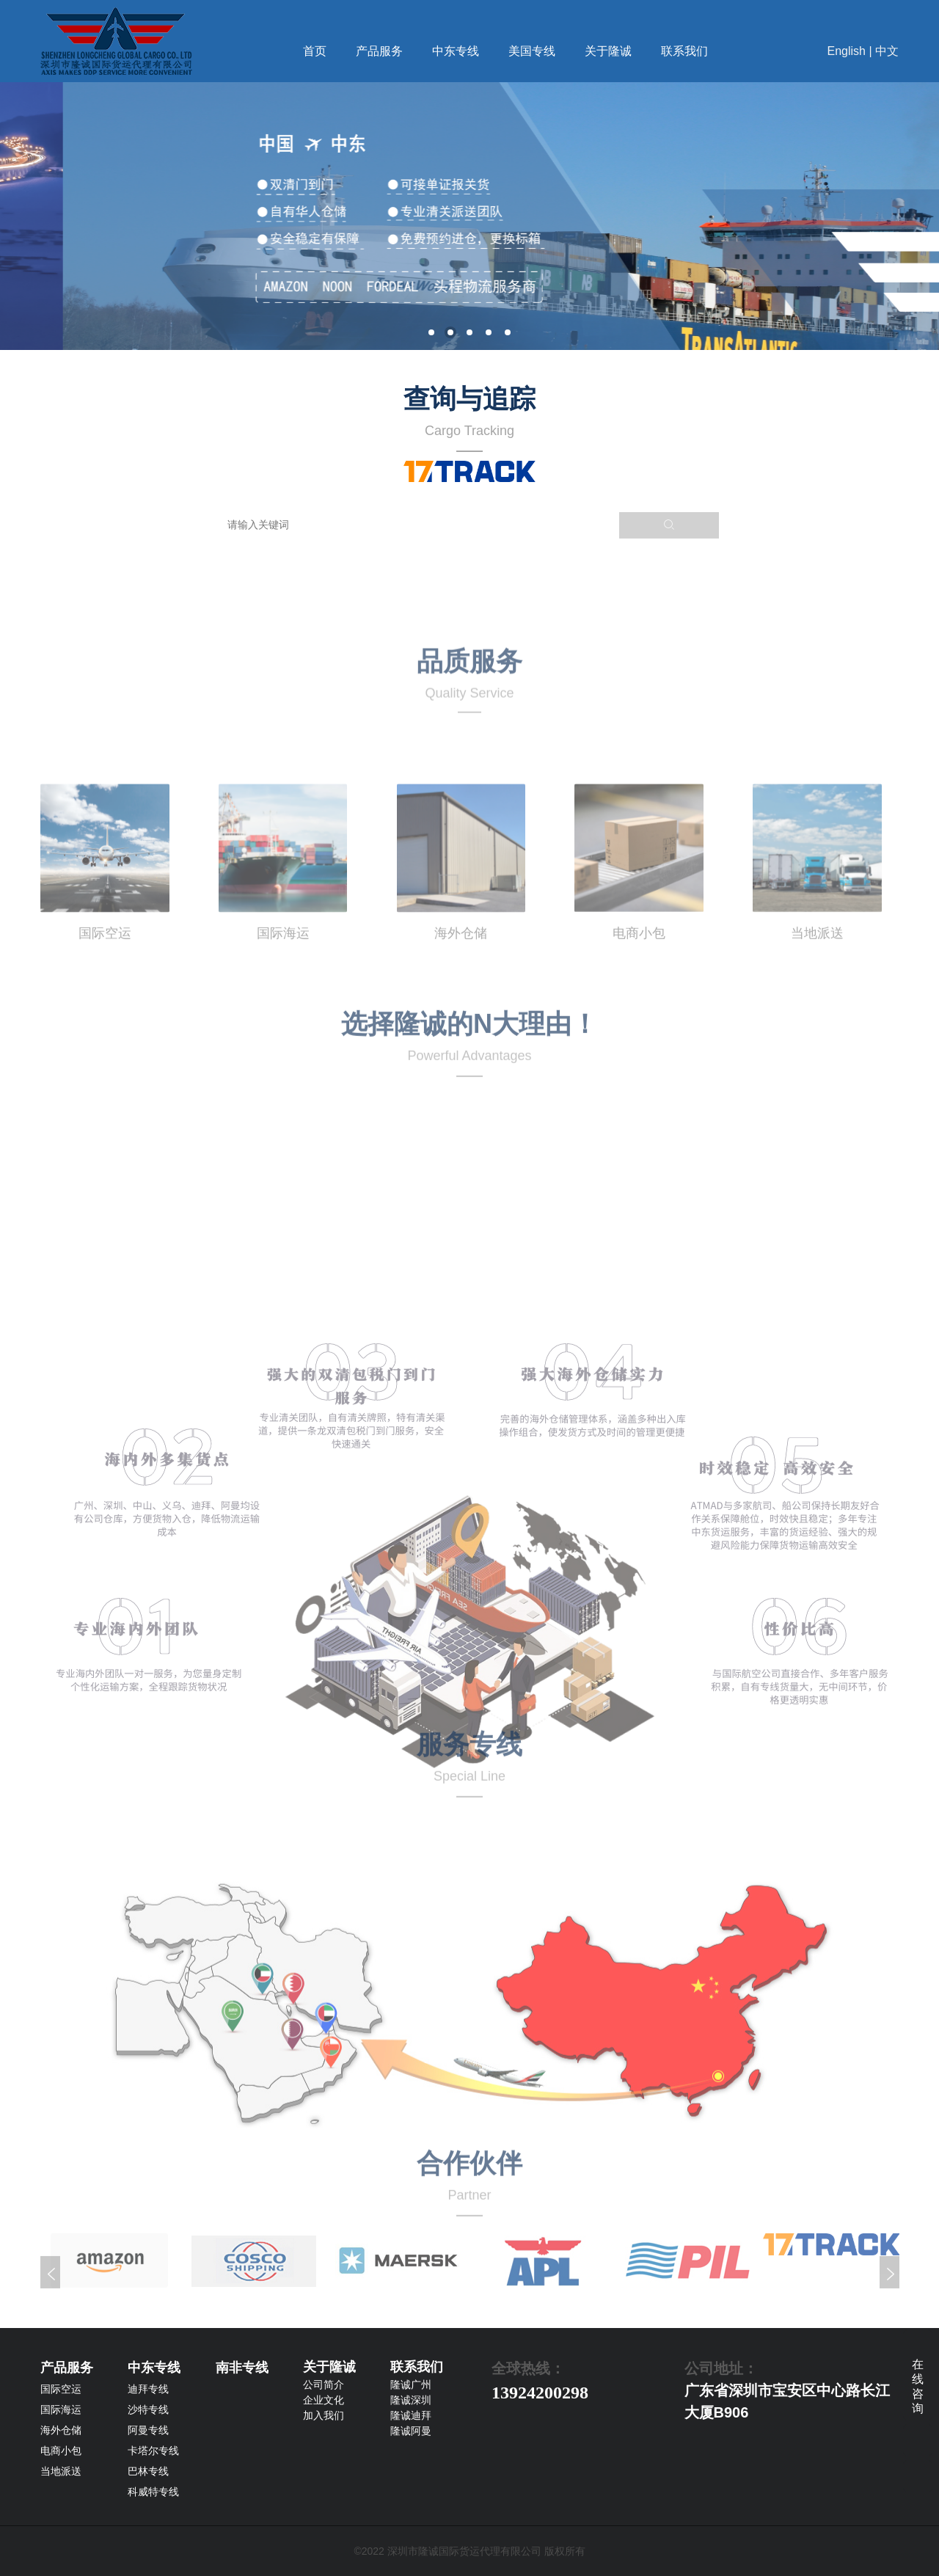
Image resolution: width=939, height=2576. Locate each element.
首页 (314, 51)
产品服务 (379, 51)
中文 (887, 51)
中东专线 (455, 51)
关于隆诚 (608, 51)
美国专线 (531, 51)
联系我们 (684, 51)
